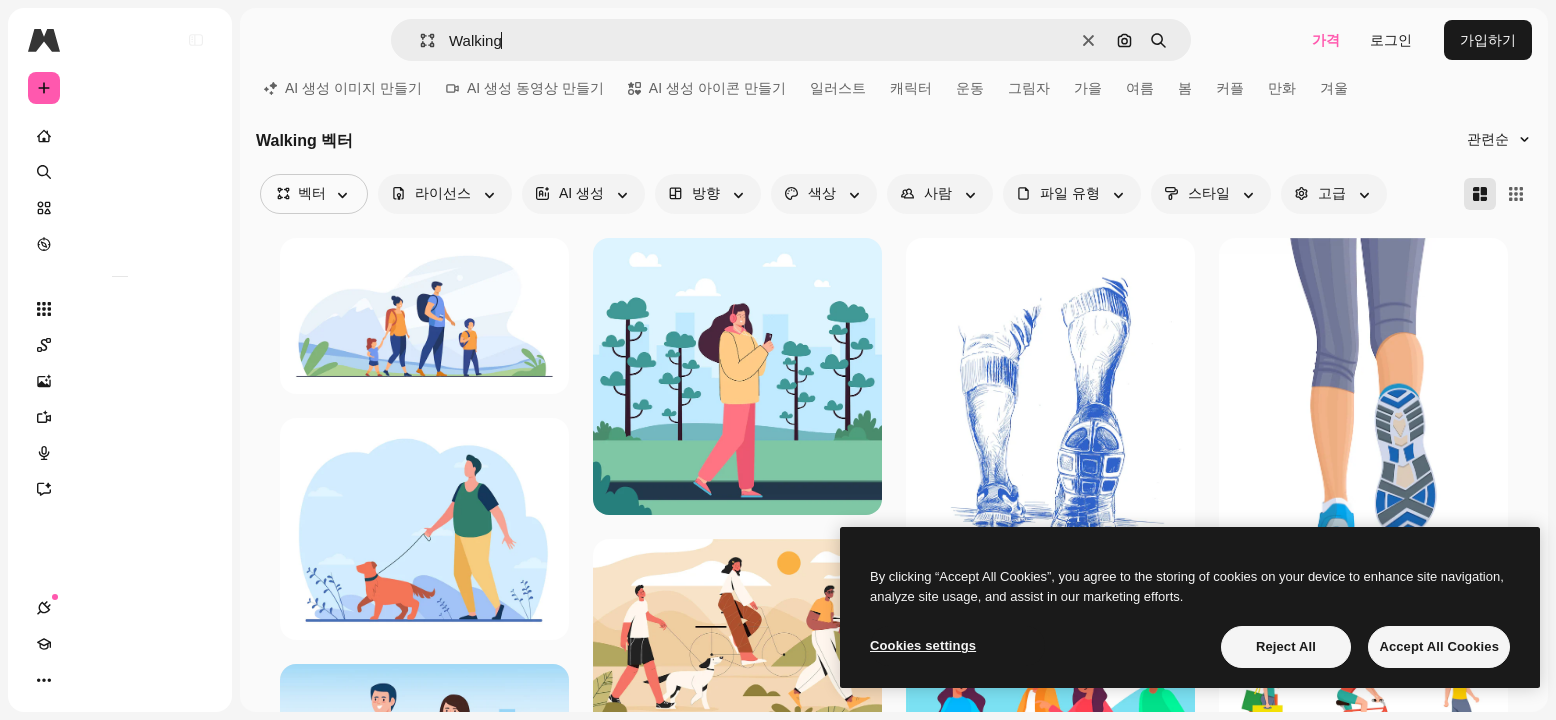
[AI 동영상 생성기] (120, 417)
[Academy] (80, 680)
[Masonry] (1480, 194)
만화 (1282, 88)
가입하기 (1488, 40)
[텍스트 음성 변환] (120, 453)
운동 (970, 88)
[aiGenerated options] (583, 194)
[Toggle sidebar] (196, 40)
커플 (1230, 88)
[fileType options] (1072, 194)
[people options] (940, 194)
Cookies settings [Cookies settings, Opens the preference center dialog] (923, 645)
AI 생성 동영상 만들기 (525, 88)
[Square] (1516, 194)
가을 (1088, 88)
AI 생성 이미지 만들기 (343, 88)
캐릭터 (911, 88)
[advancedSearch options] (1334, 194)
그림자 (1029, 88)
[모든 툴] (120, 309)
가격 (1326, 40)
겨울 (1334, 88)
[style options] (1211, 194)
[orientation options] (708, 194)
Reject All (1286, 646)
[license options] (445, 194)
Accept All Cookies (1439, 646)
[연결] (44, 680)
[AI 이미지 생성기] (120, 381)
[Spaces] (120, 345)
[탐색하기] (120, 244)
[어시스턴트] (120, 489)
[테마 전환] (116, 680)
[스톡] (120, 208)
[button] (419, 40)
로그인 (1391, 40)
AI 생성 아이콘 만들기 (707, 88)
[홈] (120, 136)
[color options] (824, 194)
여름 (1140, 88)
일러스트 (838, 88)
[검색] (120, 172)
